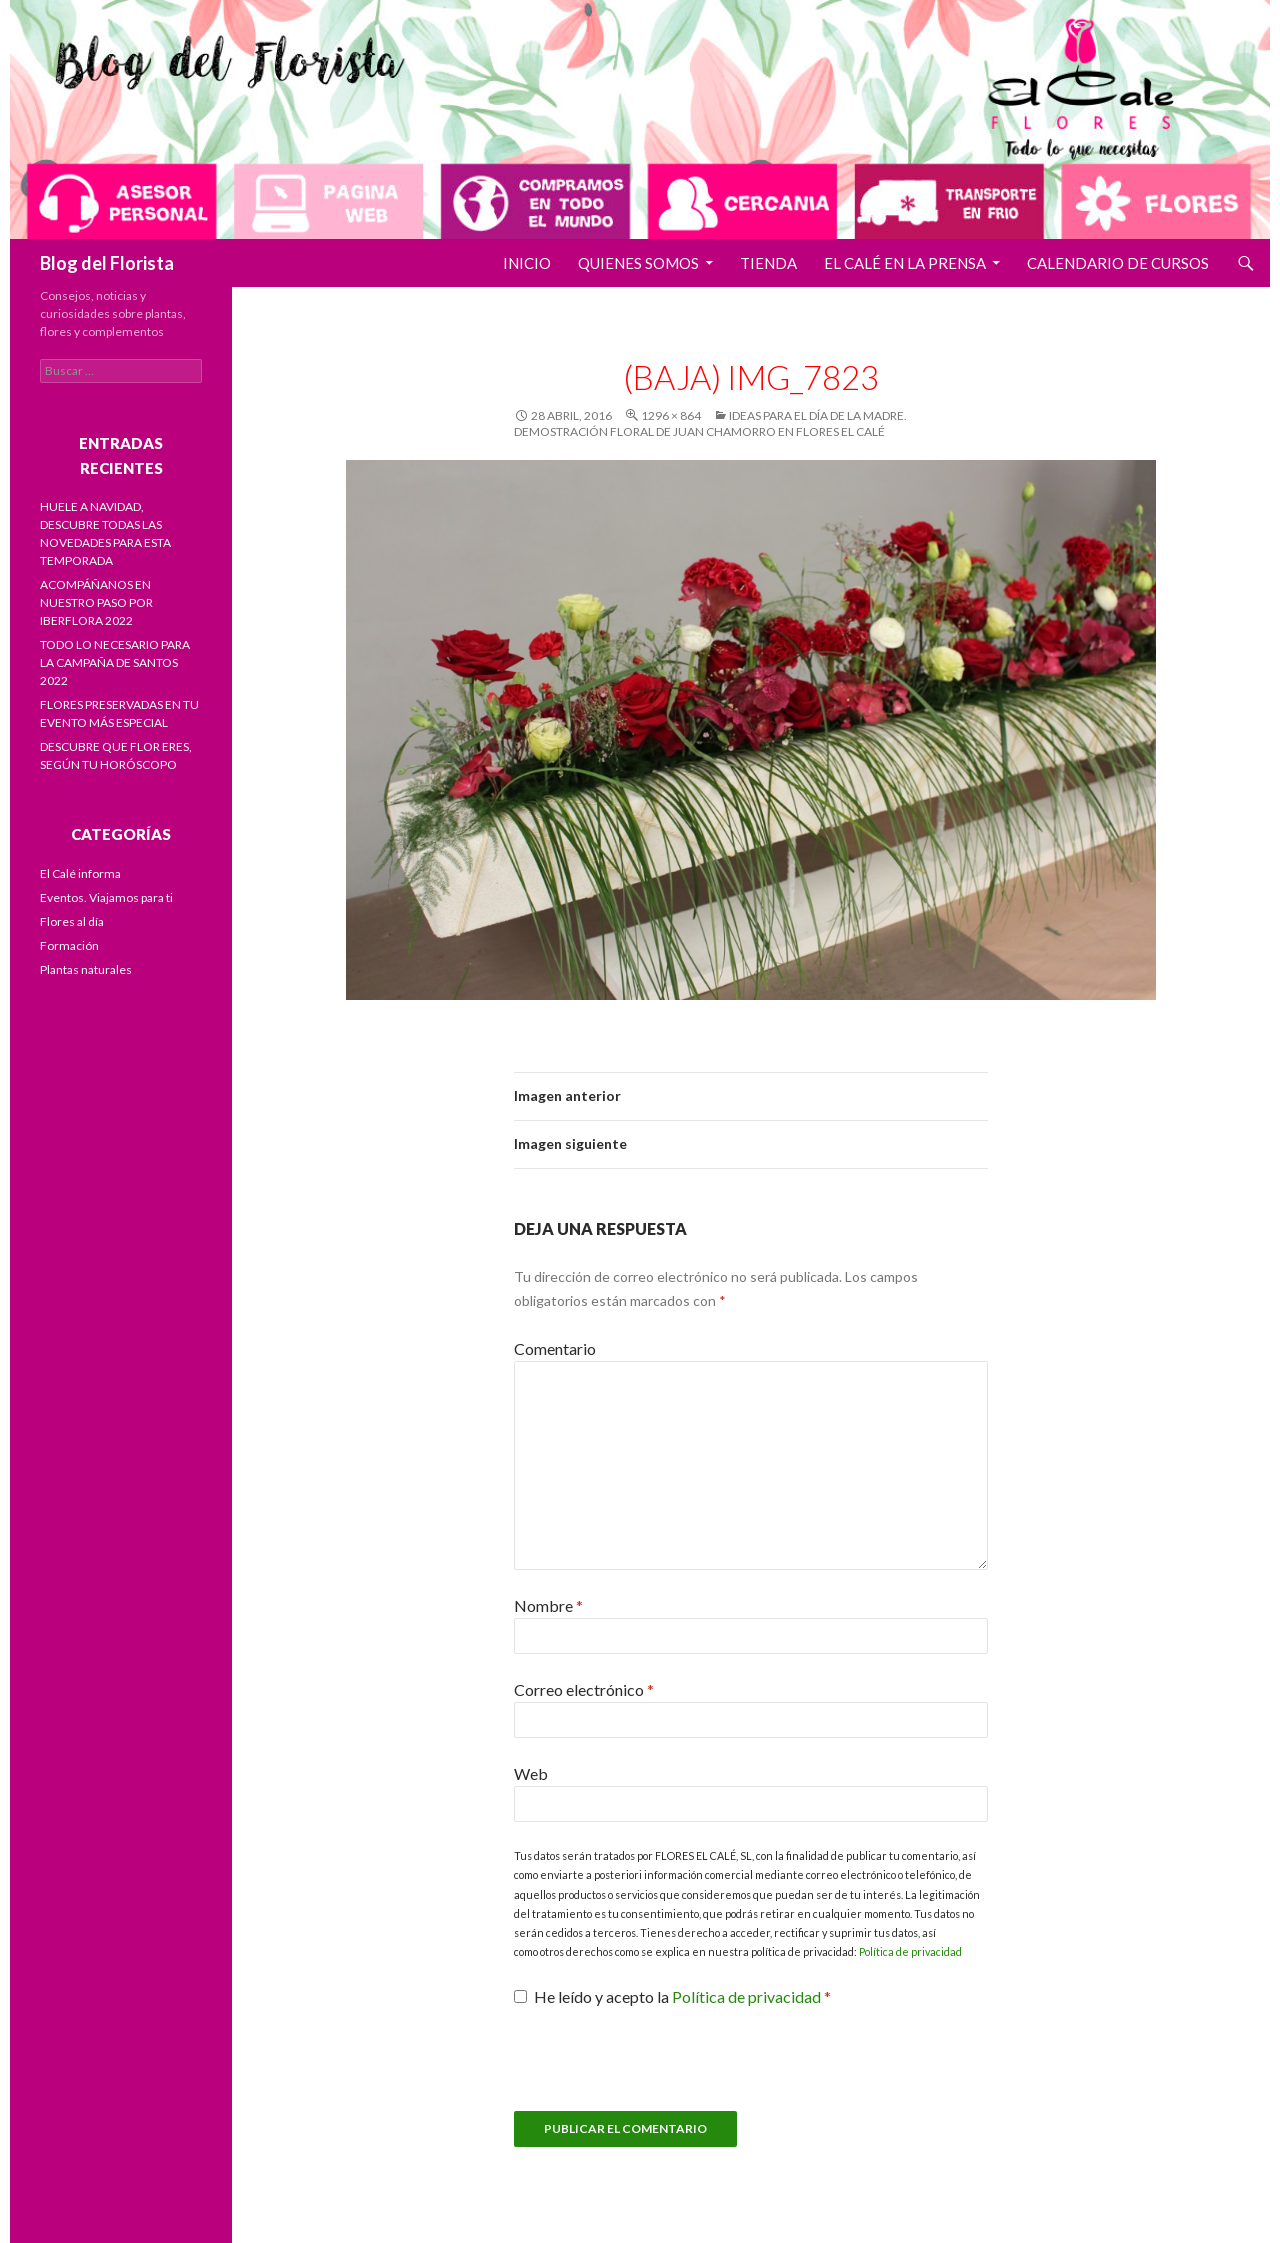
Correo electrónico (584, 1689)
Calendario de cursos (1118, 263)
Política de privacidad (910, 1951)
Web (531, 1773)
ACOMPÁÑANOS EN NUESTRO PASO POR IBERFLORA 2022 (96, 602)
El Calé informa (80, 873)
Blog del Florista (107, 263)
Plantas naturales (86, 969)
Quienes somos (638, 263)
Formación (69, 945)
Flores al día (72, 921)
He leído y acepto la (672, 1996)
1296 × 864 (671, 415)
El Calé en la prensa (905, 263)
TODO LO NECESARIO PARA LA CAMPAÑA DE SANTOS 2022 (115, 662)
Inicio (527, 263)
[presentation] (666, 2072)
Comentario (555, 1348)
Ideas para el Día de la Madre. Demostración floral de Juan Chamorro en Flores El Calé (710, 423)
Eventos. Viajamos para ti (106, 897)
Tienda (768, 263)
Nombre (548, 1605)
